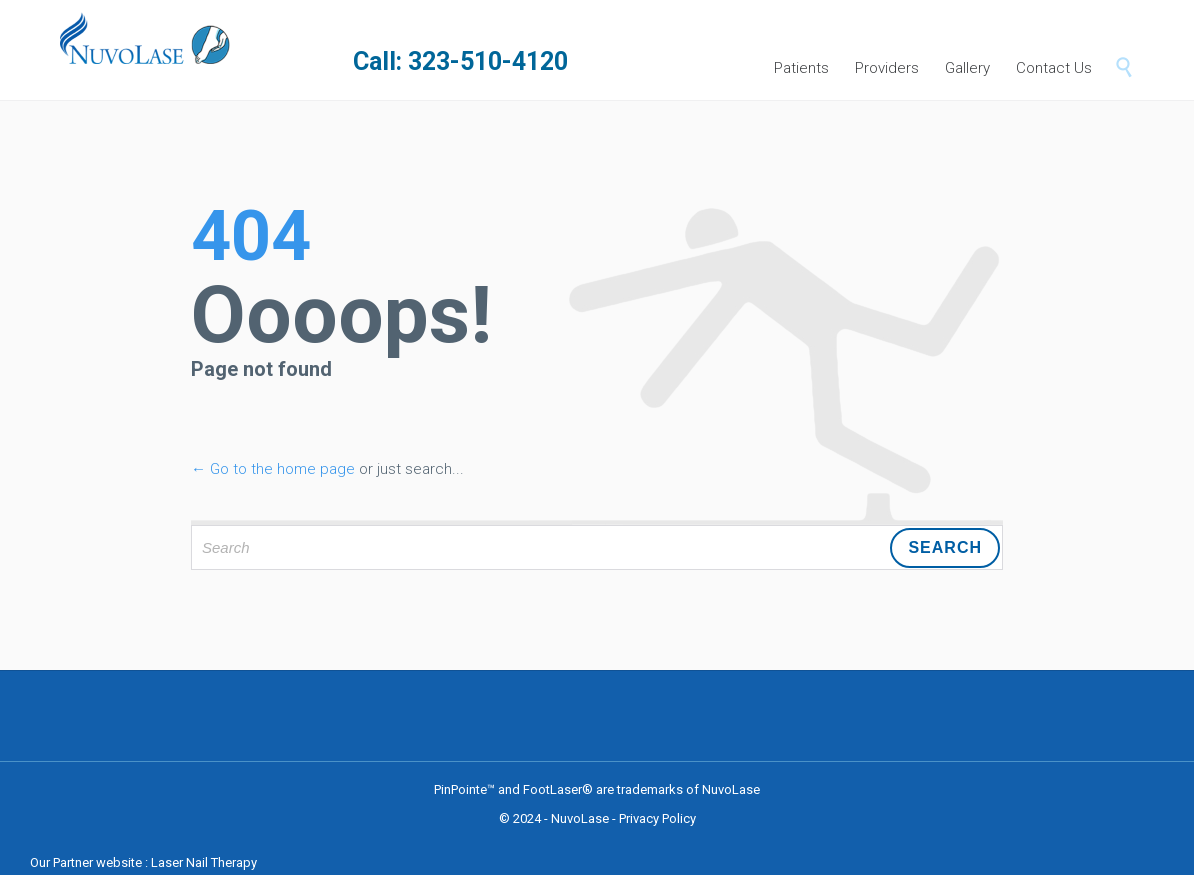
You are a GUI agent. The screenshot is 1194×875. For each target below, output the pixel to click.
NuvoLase (580, 818)
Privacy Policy (657, 818)
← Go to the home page (273, 469)
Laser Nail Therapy (204, 862)
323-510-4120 (488, 61)
